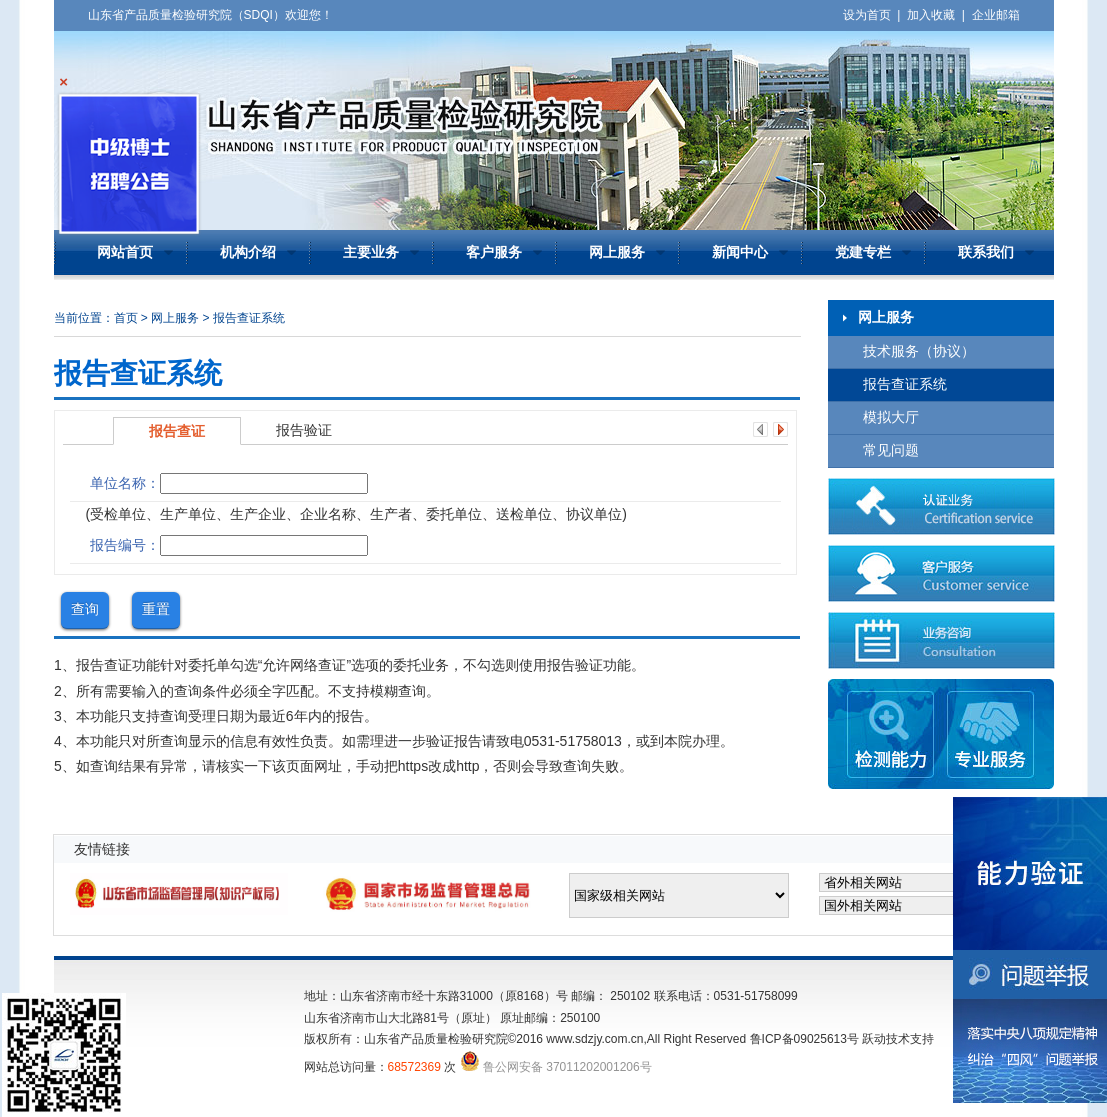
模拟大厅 (891, 417)
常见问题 (891, 450)
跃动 (874, 1039)
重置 (156, 609)
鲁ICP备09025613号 (804, 1039)
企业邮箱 (996, 15)
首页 (126, 318)
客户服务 (494, 252)
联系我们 (986, 252)
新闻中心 (740, 252)
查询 (85, 609)
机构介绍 (248, 252)
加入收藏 (931, 15)
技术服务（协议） (919, 351)
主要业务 (371, 252)
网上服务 (617, 252)
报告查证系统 (905, 384)
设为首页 (867, 15)
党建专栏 (863, 252)
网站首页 (125, 252)
